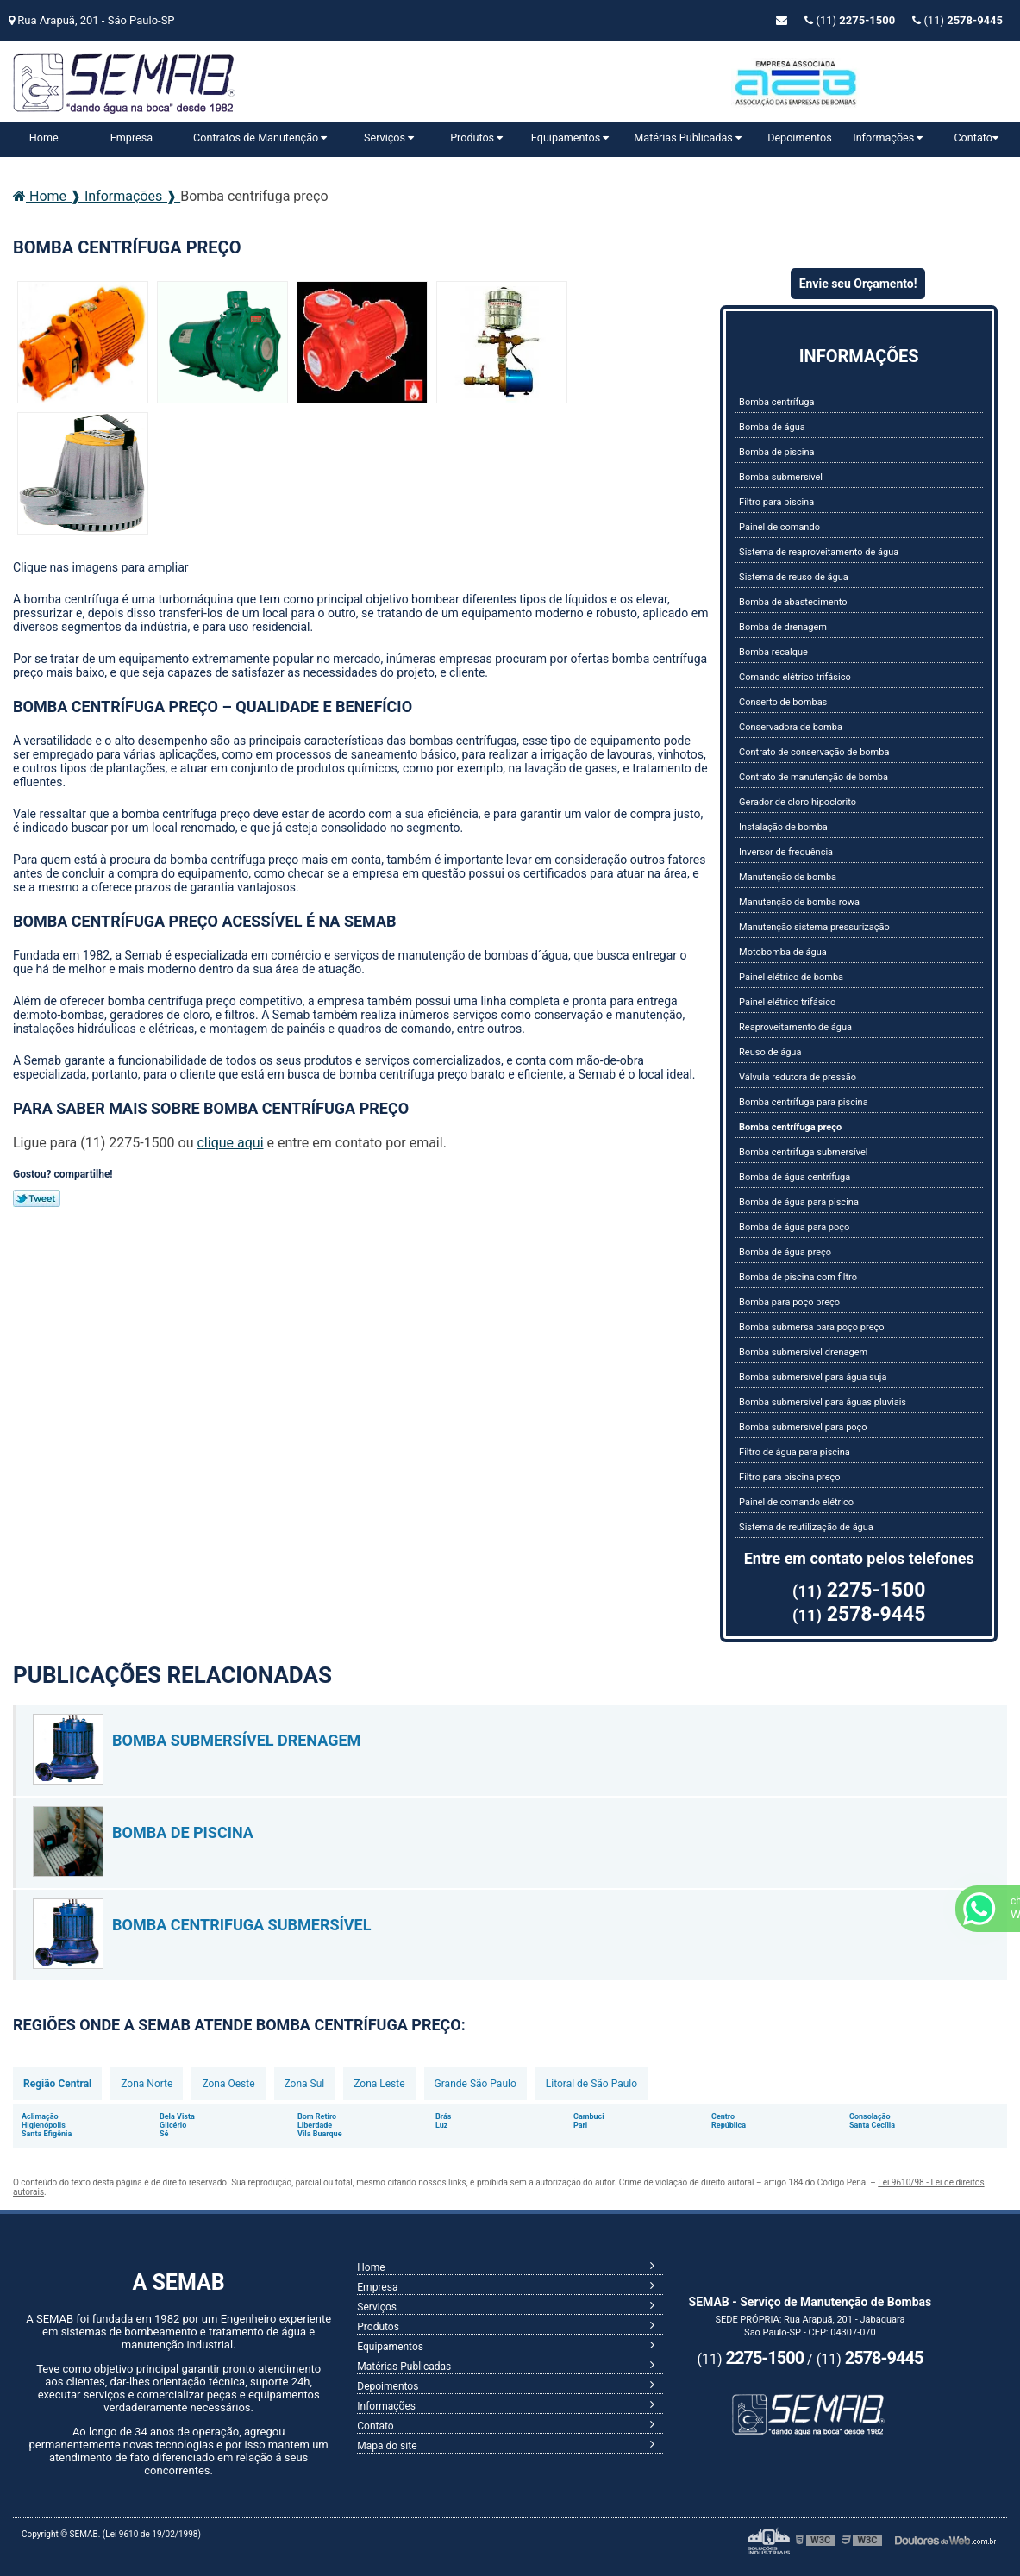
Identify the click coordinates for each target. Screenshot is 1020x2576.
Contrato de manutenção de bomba (813, 777)
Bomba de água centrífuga (794, 1177)
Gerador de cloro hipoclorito (797, 802)
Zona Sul (305, 2084)
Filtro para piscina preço (789, 1477)
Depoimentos (799, 137)
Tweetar (36, 1198)
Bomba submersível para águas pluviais (822, 1402)
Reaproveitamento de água (795, 1027)
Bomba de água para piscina (799, 1202)
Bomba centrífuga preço (790, 1127)
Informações (888, 137)
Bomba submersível (781, 477)
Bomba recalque (773, 652)
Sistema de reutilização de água (806, 1527)
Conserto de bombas (783, 702)
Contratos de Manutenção (260, 137)
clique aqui (230, 1143)
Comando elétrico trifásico (795, 677)
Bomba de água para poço (794, 1227)
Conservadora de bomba (790, 727)
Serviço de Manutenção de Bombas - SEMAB (185, 87)
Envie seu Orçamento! (858, 284)
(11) (957, 20)
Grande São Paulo (475, 2084)
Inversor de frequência (786, 852)
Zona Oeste (228, 2084)
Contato (976, 137)
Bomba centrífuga (776, 402)
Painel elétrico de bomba (791, 977)
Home (44, 137)
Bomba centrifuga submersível (803, 1152)
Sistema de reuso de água (793, 577)
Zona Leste (379, 2084)
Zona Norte (146, 2084)
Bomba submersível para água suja (812, 1377)
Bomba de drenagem (783, 627)
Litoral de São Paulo (591, 2084)
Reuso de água (770, 1052)
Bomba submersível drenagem (803, 1352)
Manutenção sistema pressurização (814, 927)
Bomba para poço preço (789, 1302)
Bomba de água (772, 427)
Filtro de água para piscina (794, 1452)
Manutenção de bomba (787, 877)
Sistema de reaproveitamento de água (818, 552)
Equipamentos (570, 137)
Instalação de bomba (783, 827)
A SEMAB (178, 2282)
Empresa (131, 137)
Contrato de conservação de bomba (814, 752)
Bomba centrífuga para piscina (803, 1102)
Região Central (57, 2084)
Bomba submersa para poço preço (811, 1327)
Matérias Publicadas (688, 137)
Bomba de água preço (785, 1252)
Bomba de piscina (776, 452)
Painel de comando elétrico (796, 1502)
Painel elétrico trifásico (787, 1002)
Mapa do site (386, 2446)
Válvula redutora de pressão (797, 1077)
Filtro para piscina (776, 502)
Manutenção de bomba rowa (799, 902)
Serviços (389, 137)
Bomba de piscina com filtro (798, 1277)
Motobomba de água (783, 952)
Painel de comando (779, 527)
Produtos (476, 137)
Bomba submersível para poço (803, 1427)
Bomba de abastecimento (793, 602)
